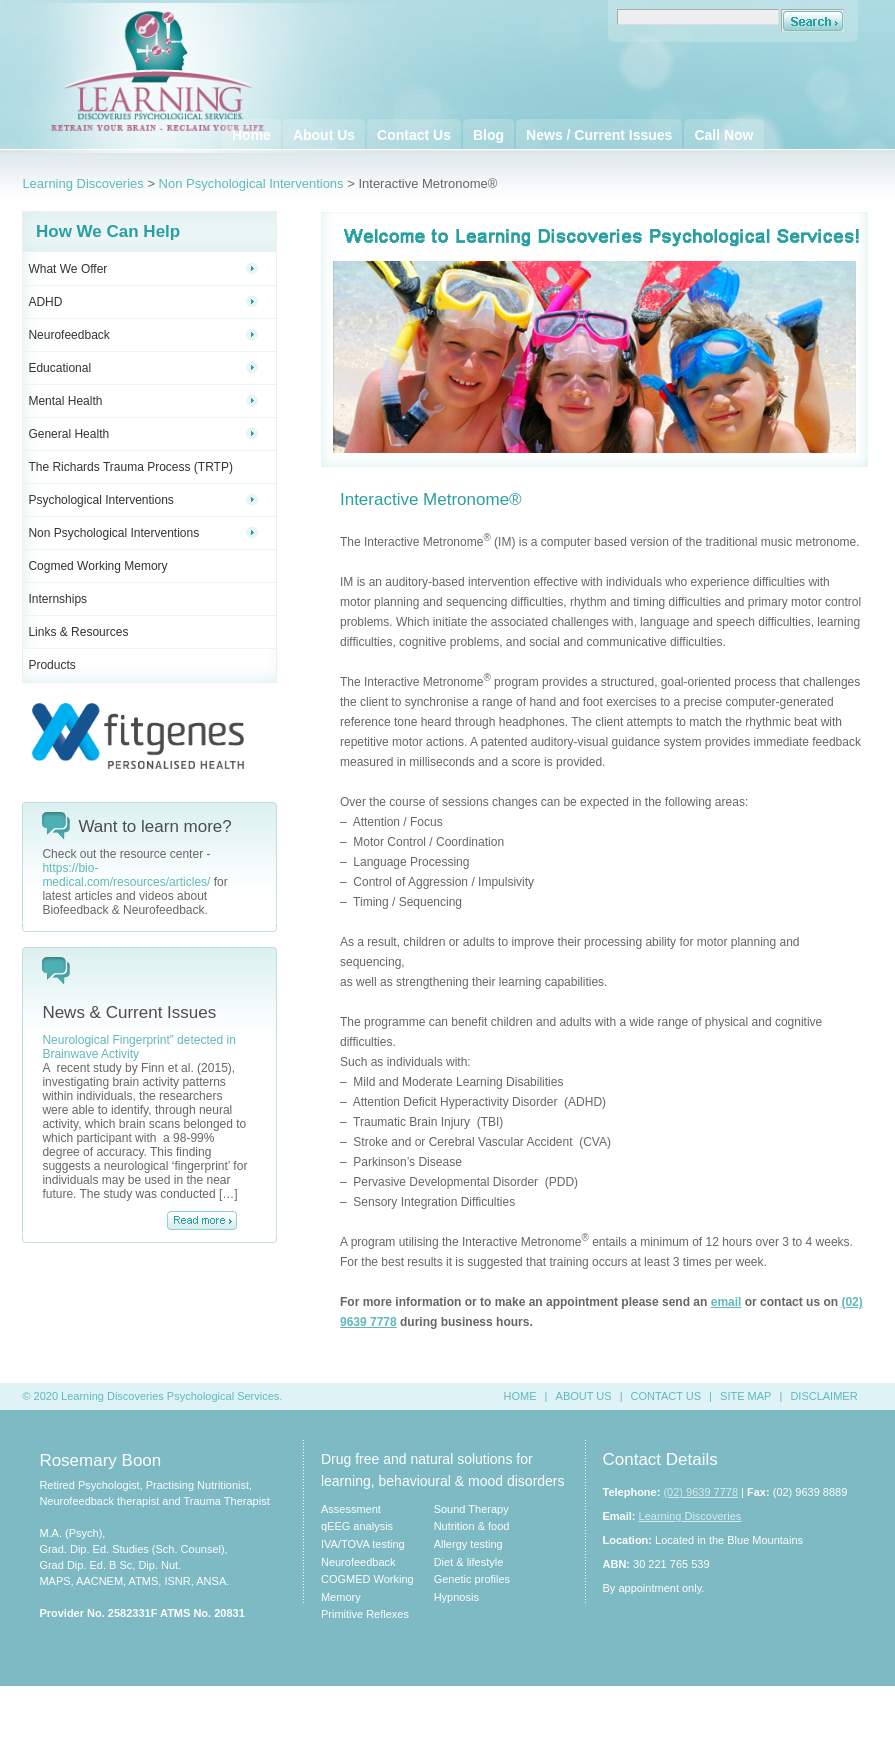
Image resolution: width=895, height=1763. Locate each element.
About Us (324, 135)
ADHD (142, 302)
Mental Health (142, 401)
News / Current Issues (599, 135)
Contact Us (414, 135)
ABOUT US (584, 1396)
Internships (57, 599)
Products (51, 665)
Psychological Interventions (142, 500)
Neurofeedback (142, 335)
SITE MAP (745, 1396)
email (726, 1302)
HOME (520, 1396)
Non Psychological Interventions (251, 183)
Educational (142, 368)
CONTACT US (666, 1396)
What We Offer (142, 269)
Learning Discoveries (82, 183)
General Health (142, 434)
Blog (488, 135)
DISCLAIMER (823, 1396)
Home (251, 135)
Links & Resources (78, 632)
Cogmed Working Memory (97, 566)
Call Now (723, 135)
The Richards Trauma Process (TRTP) (130, 467)
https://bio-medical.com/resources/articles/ (126, 875)
